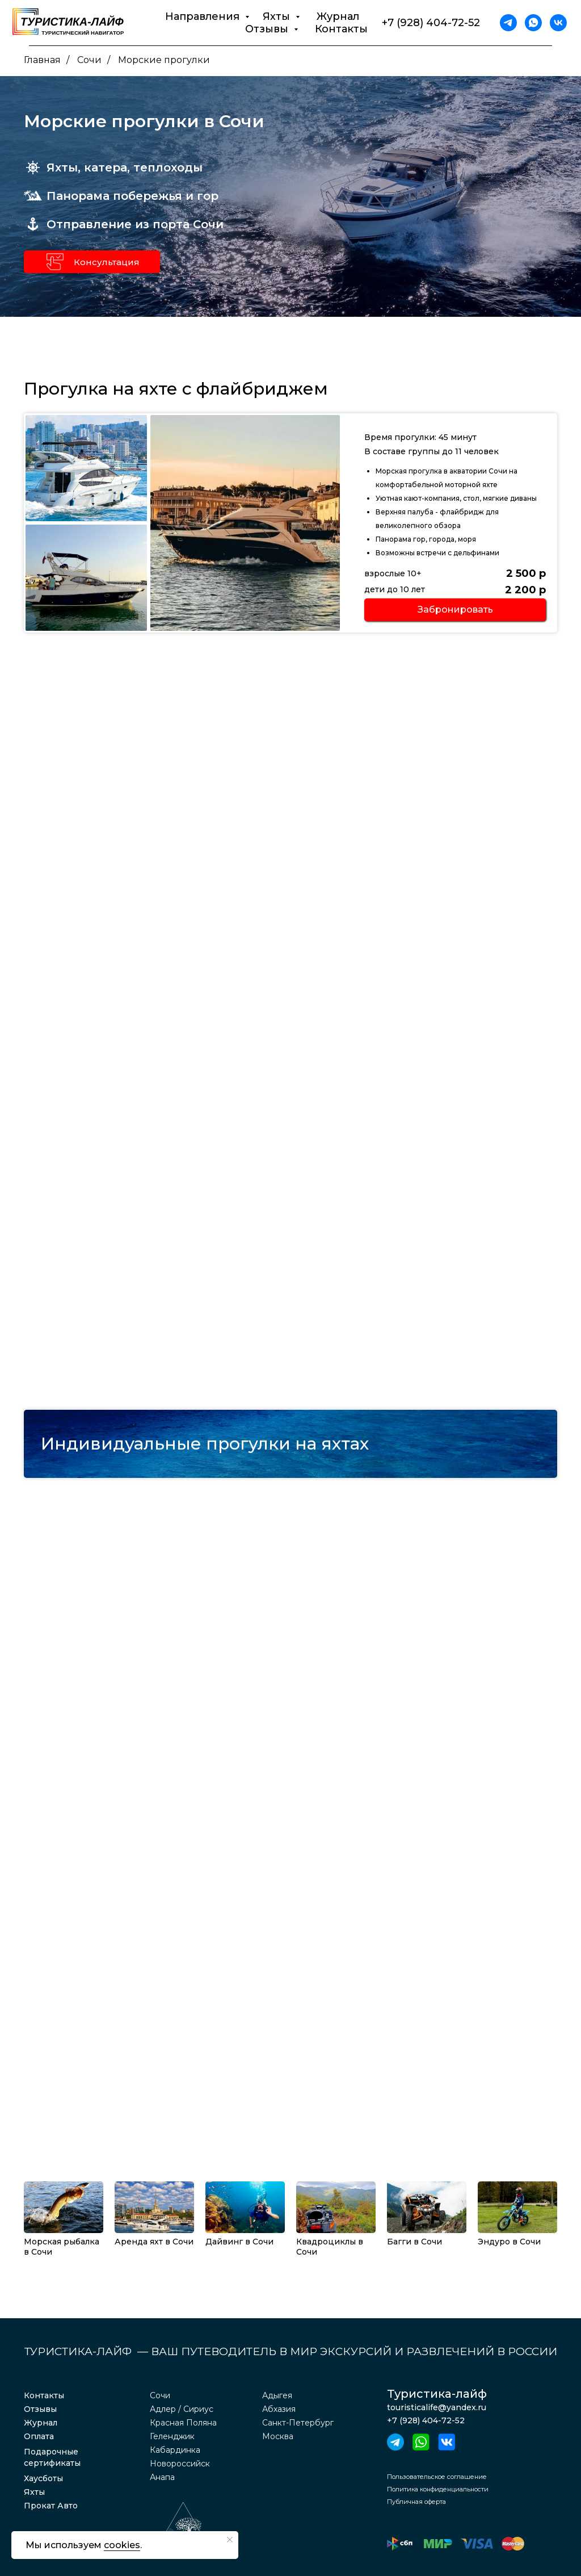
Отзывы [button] (268, 29)
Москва (277, 2436)
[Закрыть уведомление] (229, 2539)
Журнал (338, 16)
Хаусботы (43, 2478)
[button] (55, 261)
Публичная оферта (416, 2502)
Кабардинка (175, 2450)
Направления (203, 16)
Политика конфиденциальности (438, 2489)
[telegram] (508, 22)
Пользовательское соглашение (437, 2477)
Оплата (39, 2436)
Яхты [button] (278, 16)
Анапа (162, 2477)
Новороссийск (180, 2463)
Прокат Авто (51, 2505)
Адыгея (277, 2395)
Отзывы (40, 2409)
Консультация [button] (107, 262)
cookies (122, 2545)
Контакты (341, 29)
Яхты (34, 2492)
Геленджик (172, 2436)
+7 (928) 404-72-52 (431, 22)
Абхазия (279, 2409)
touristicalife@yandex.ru (436, 2407)
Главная (42, 60)
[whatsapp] (533, 22)
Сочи (89, 60)
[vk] (558, 22)
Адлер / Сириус (181, 2409)
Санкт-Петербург (298, 2423)
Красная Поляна (183, 2423)
